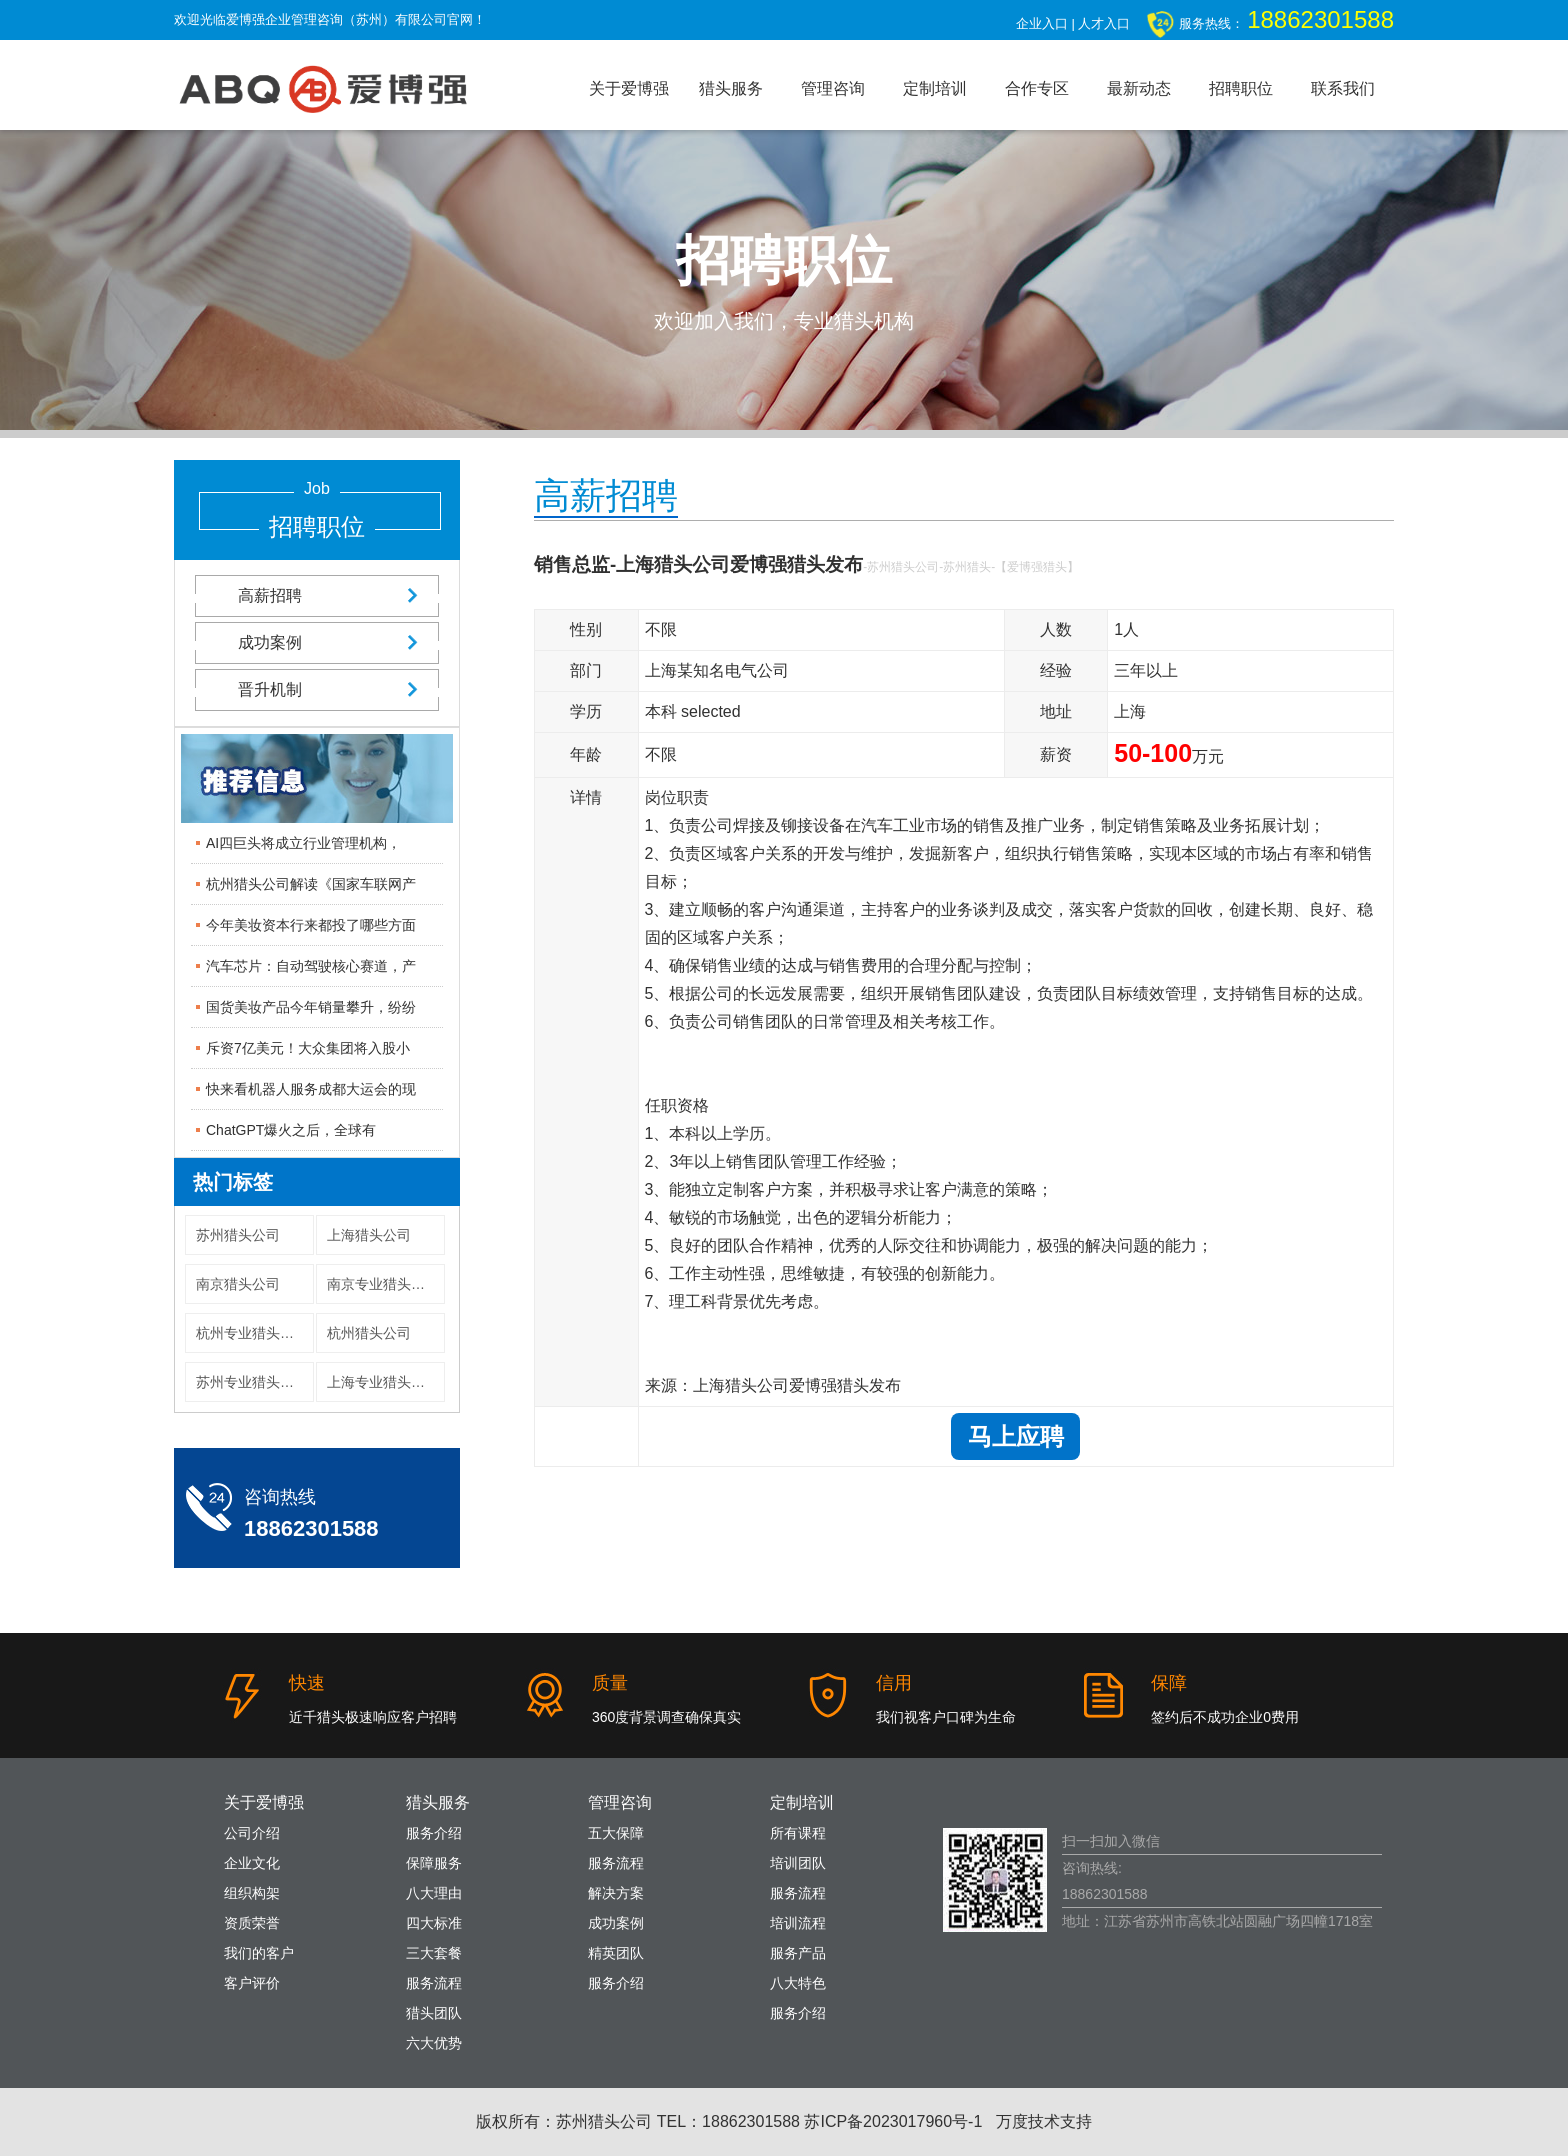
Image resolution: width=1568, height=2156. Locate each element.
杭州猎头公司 (369, 1333)
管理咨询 (833, 88)
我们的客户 (259, 1953)
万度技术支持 (1044, 2121)
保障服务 (434, 1863)
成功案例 (317, 642)
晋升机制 (317, 689)
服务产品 (798, 1953)
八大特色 (798, 1983)
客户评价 (252, 1983)
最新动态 (1139, 88)
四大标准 (434, 1923)
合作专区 (1037, 88)
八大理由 (434, 1893)
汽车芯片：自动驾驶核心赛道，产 (311, 966)
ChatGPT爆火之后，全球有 (291, 1130)
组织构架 (252, 1893)
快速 (307, 1683)
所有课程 (798, 1833)
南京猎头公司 (238, 1284)
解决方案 (616, 1893)
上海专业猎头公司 (383, 1382)
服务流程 (434, 1983)
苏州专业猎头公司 (252, 1382)
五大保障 (616, 1833)
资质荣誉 (252, 1923)
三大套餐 (434, 1953)
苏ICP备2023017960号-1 (893, 2121)
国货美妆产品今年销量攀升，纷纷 (311, 1007)
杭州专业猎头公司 (252, 1333)
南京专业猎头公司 (383, 1284)
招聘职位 (1241, 88)
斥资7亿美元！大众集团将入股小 (308, 1048)
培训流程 (798, 1923)
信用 (894, 1683)
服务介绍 (434, 1833)
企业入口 (1042, 23)
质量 (610, 1683)
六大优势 (434, 2043)
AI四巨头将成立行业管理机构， (303, 843)
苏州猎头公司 (238, 1235)
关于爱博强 (629, 88)
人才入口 (1104, 23)
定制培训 (935, 88)
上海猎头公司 (369, 1235)
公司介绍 (252, 1833)
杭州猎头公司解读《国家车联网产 (311, 884)
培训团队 (798, 1863)
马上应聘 (1016, 1436)
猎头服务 (731, 88)
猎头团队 (434, 2013)
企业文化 (252, 1863)
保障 (1169, 1683)
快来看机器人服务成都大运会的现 (311, 1089)
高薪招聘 (317, 595)
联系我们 (1343, 88)
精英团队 (616, 1953)
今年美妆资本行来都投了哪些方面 (311, 925)
